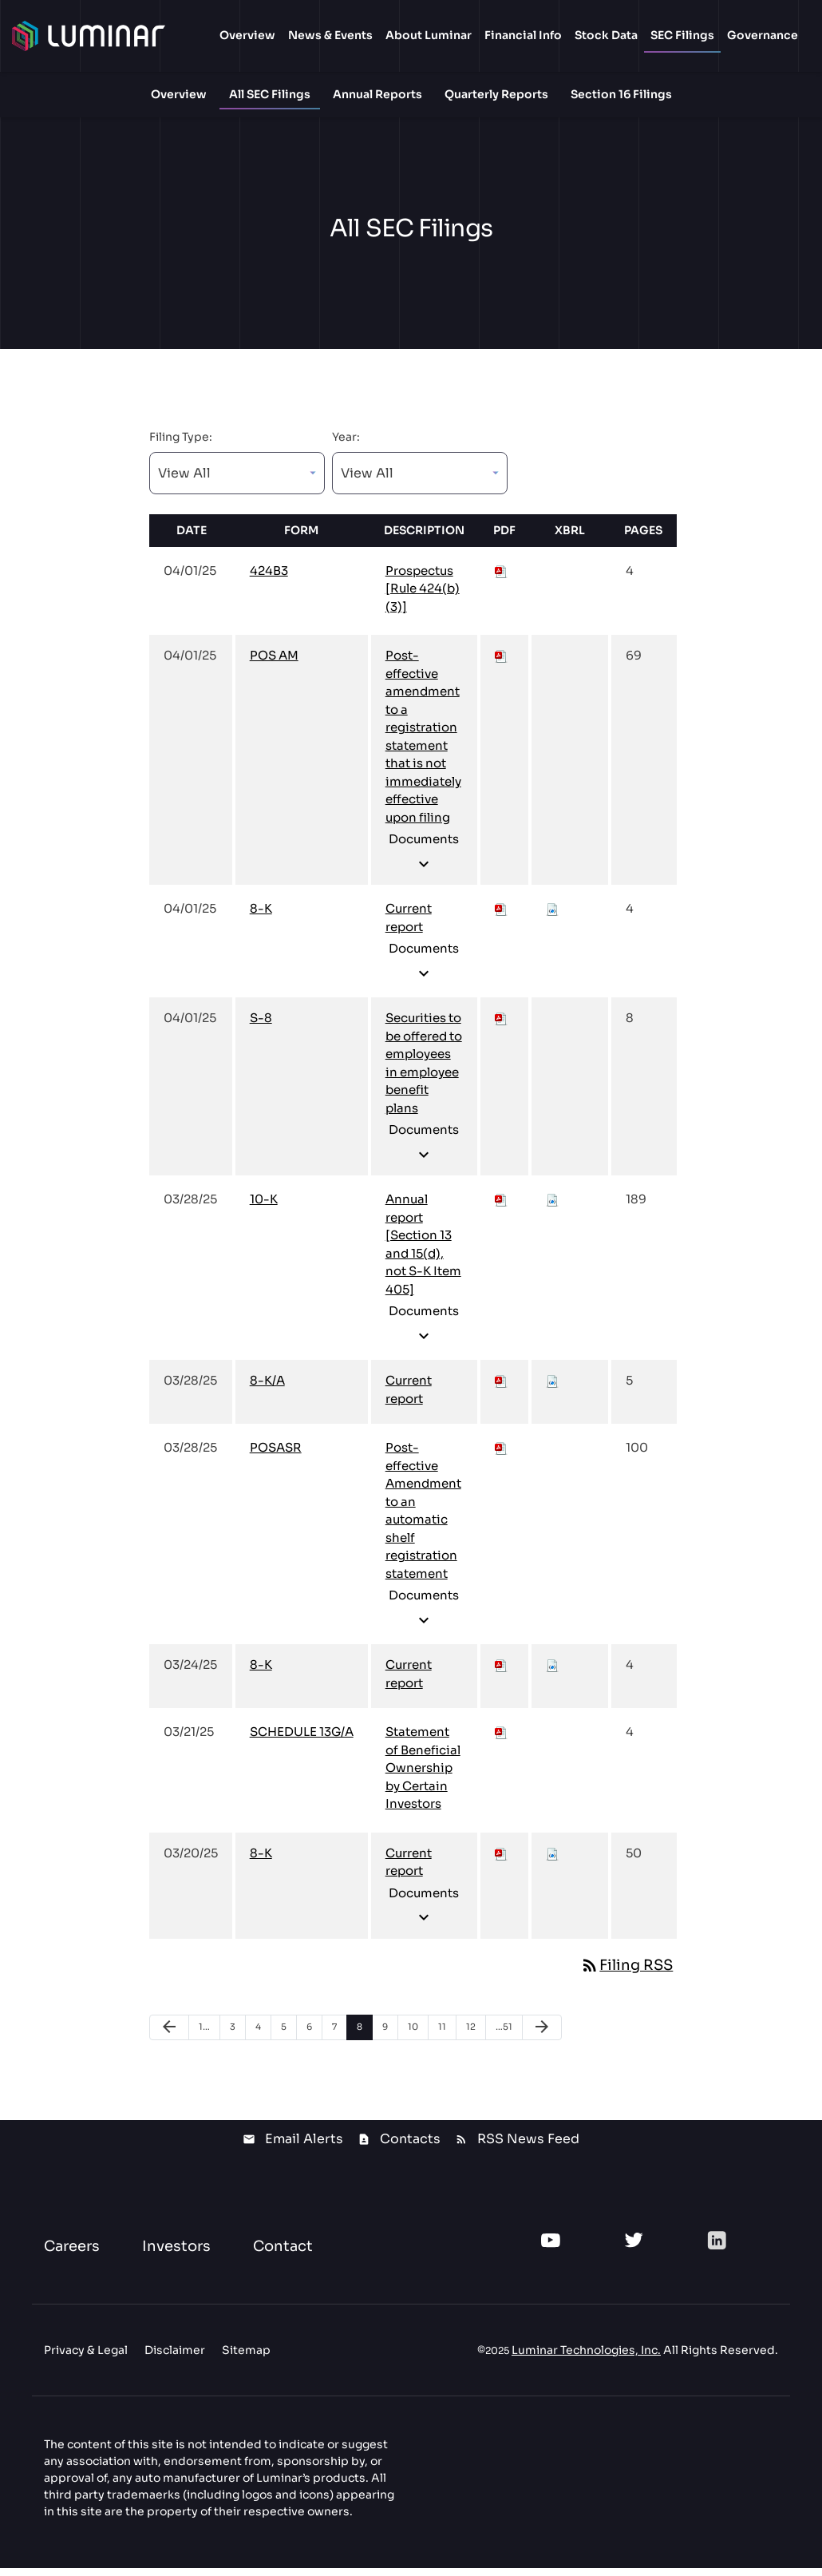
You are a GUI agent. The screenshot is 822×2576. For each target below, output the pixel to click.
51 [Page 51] (505, 2038)
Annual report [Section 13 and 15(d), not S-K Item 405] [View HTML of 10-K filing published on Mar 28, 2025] (423, 1253)
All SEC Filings (269, 94)
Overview (247, 35)
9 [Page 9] (389, 2038)
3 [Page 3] (237, 2038)
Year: (346, 445)
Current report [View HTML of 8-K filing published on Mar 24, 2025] (408, 1682)
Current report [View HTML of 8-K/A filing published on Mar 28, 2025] (408, 1398)
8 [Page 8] (364, 2038)
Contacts (410, 2146)
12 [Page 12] (475, 2038)
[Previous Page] (169, 2035)
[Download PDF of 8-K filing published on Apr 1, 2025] (501, 917)
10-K (264, 1207)
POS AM (274, 664)
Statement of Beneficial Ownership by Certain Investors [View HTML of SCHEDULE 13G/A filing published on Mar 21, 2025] (422, 1776)
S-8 (261, 1026)
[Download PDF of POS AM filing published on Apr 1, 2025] (501, 664)
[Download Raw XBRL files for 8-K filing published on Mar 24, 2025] (552, 1673)
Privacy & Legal (86, 2358)
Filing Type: (180, 445)
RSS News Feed (528, 2146)
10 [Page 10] (418, 2038)
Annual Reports (377, 94)
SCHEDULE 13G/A (302, 1740)
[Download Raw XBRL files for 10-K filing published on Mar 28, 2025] (552, 1207)
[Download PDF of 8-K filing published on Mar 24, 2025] (501, 1673)
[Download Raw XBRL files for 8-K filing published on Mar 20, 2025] (552, 1861)
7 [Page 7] (339, 2038)
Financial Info (523, 35)
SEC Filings (682, 35)
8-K (261, 917)
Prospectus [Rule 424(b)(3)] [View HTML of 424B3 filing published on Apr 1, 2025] (422, 596)
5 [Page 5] (288, 2038)
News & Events (330, 35)
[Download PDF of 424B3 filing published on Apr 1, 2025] (501, 578)
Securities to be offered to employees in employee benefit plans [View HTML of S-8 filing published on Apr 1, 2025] (423, 1071)
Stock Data (606, 35)
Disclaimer (174, 2358)
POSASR (276, 1456)
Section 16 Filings (621, 94)
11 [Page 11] (446, 2038)
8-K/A (267, 1389)
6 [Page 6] (314, 2038)
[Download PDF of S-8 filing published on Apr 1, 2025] (501, 1026)
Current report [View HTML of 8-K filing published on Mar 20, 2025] (408, 1870)
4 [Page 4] (263, 2038)
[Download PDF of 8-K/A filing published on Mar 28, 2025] (501, 1389)
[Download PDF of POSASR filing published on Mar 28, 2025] (501, 1456)
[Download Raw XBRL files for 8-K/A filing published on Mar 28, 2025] (552, 1389)
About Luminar (428, 35)
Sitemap (246, 2358)
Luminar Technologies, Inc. (586, 2358)
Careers (72, 2254)
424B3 (269, 578)
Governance (762, 35)
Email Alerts (304, 2146)
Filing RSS (626, 1973)
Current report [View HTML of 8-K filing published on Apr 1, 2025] (408, 926)
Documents (424, 861)
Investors (176, 2254)
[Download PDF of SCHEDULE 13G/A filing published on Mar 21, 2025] (501, 1740)
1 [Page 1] (208, 2038)
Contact (283, 2254)
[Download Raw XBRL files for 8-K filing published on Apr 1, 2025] (552, 917)
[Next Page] (542, 2035)
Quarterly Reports (496, 94)
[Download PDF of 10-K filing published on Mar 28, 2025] (501, 1207)
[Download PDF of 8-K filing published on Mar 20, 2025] (501, 1861)
